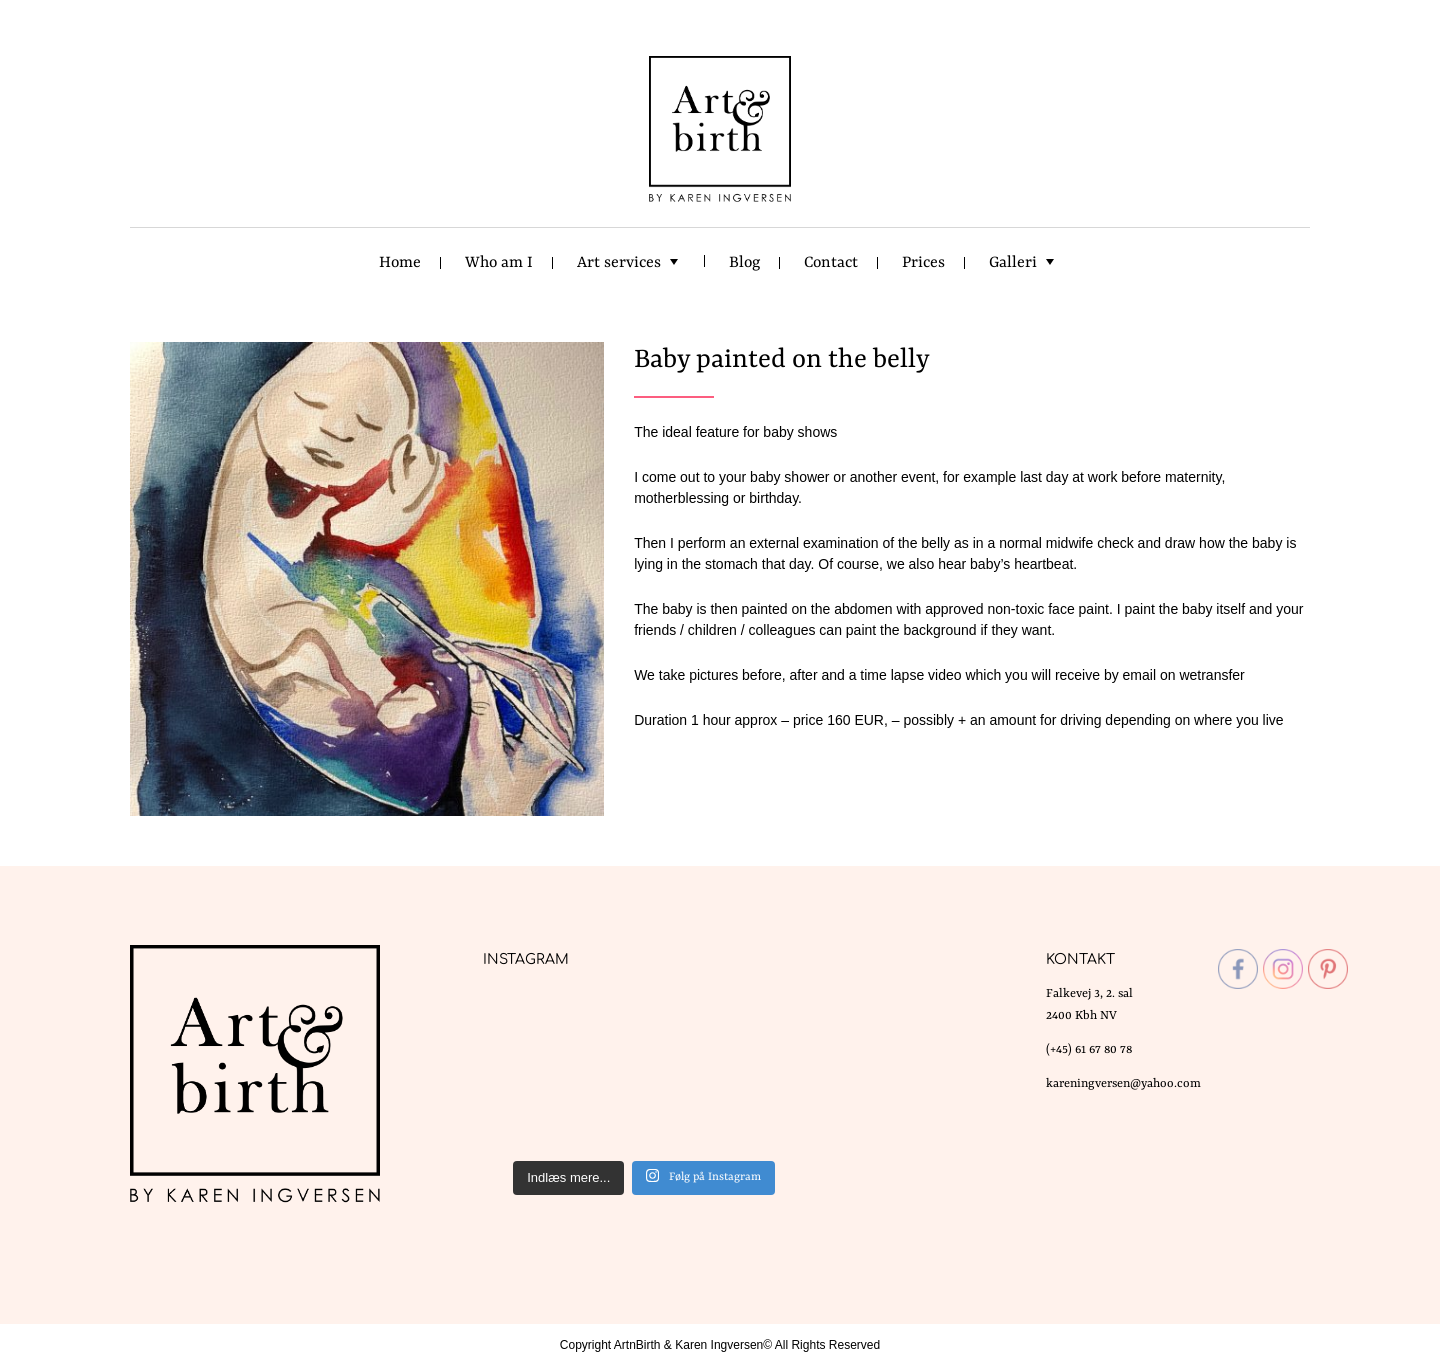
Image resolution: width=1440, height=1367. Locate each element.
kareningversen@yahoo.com (1123, 1084)
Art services (619, 263)
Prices (923, 263)
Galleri (1013, 263)
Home (400, 263)
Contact (831, 263)
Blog (744, 263)
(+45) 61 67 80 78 (1089, 1050)
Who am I (499, 263)
